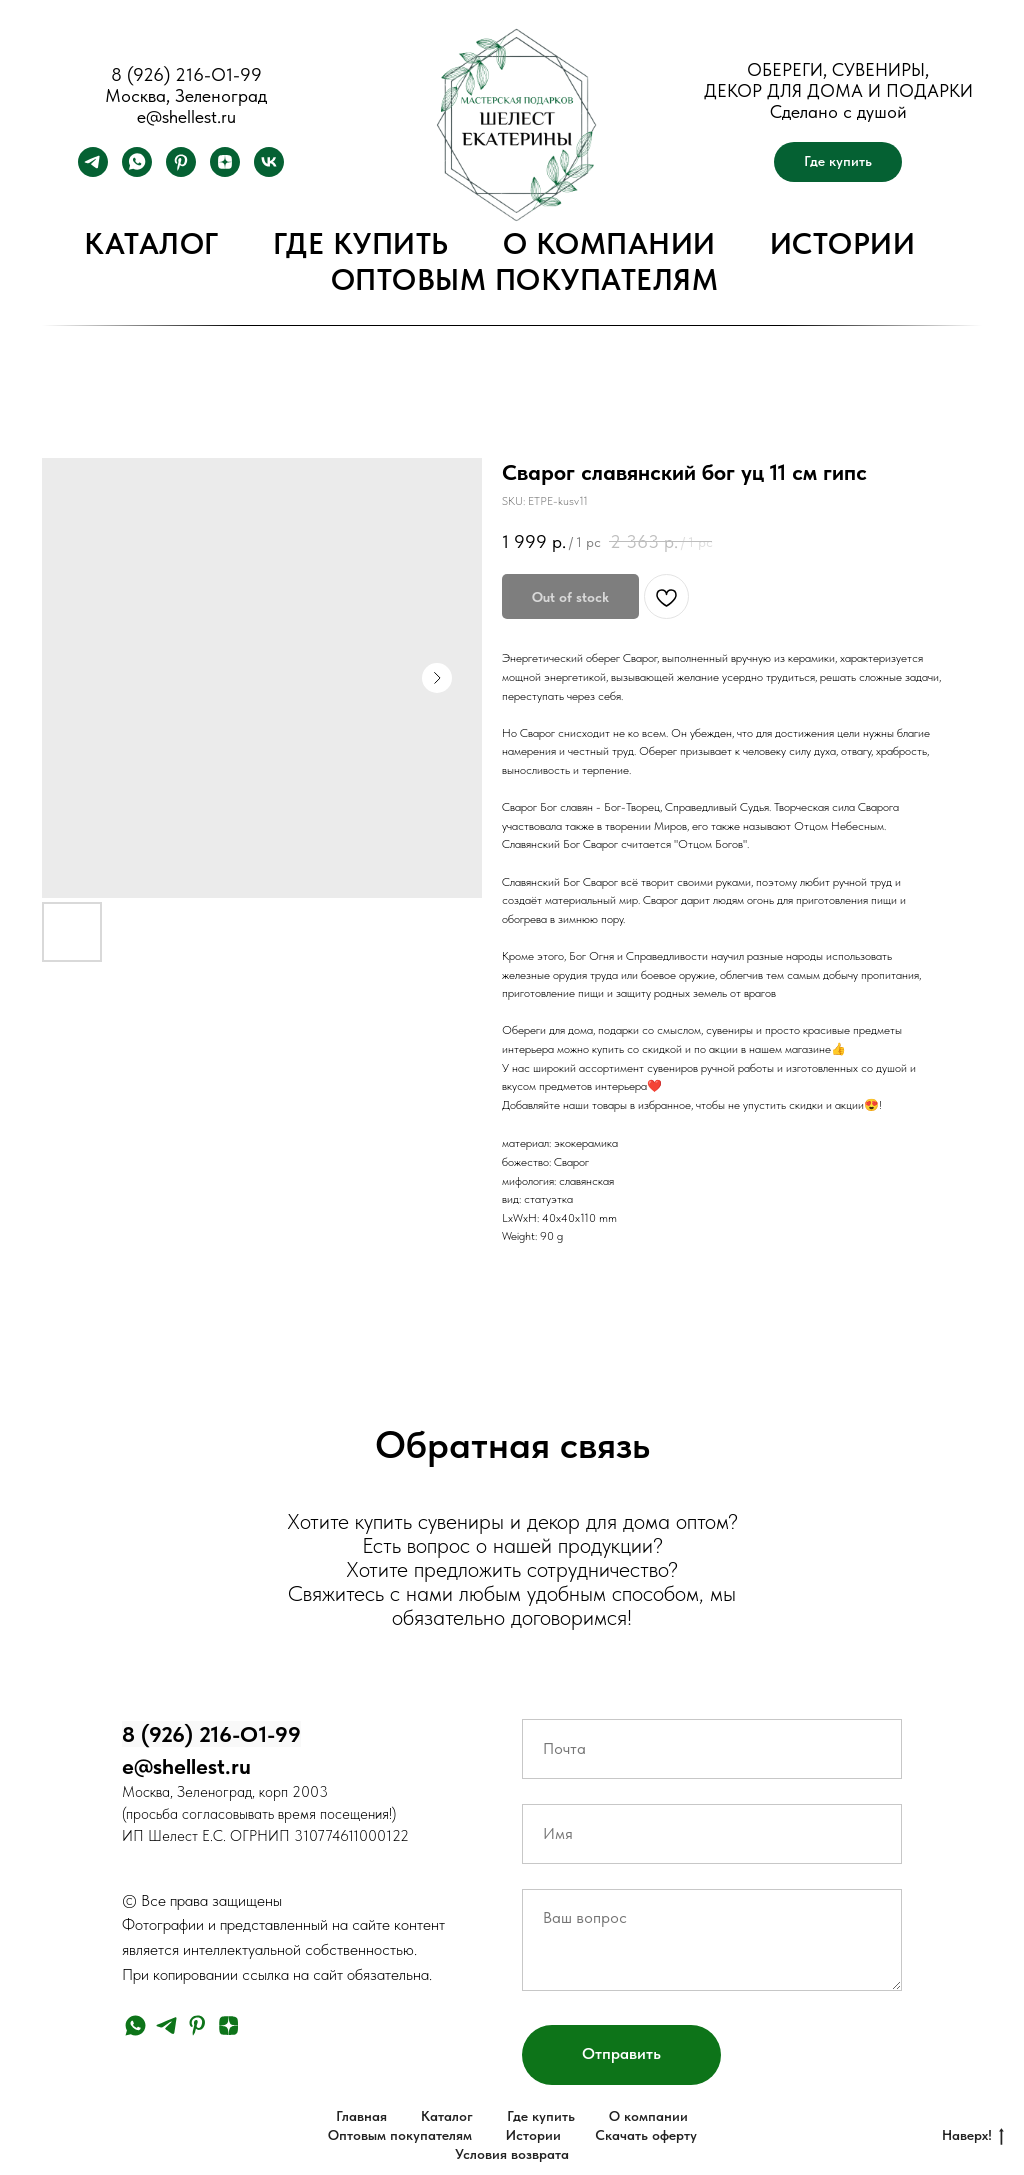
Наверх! (973, 2136)
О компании (609, 243)
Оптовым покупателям (525, 279)
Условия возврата (512, 2154)
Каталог (151, 243)
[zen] (225, 171)
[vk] (269, 171)
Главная (361, 2116)
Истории (843, 243)
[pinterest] (181, 171)
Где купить (361, 243)
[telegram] (93, 171)
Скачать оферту (646, 2135)
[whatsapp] (137, 171)
